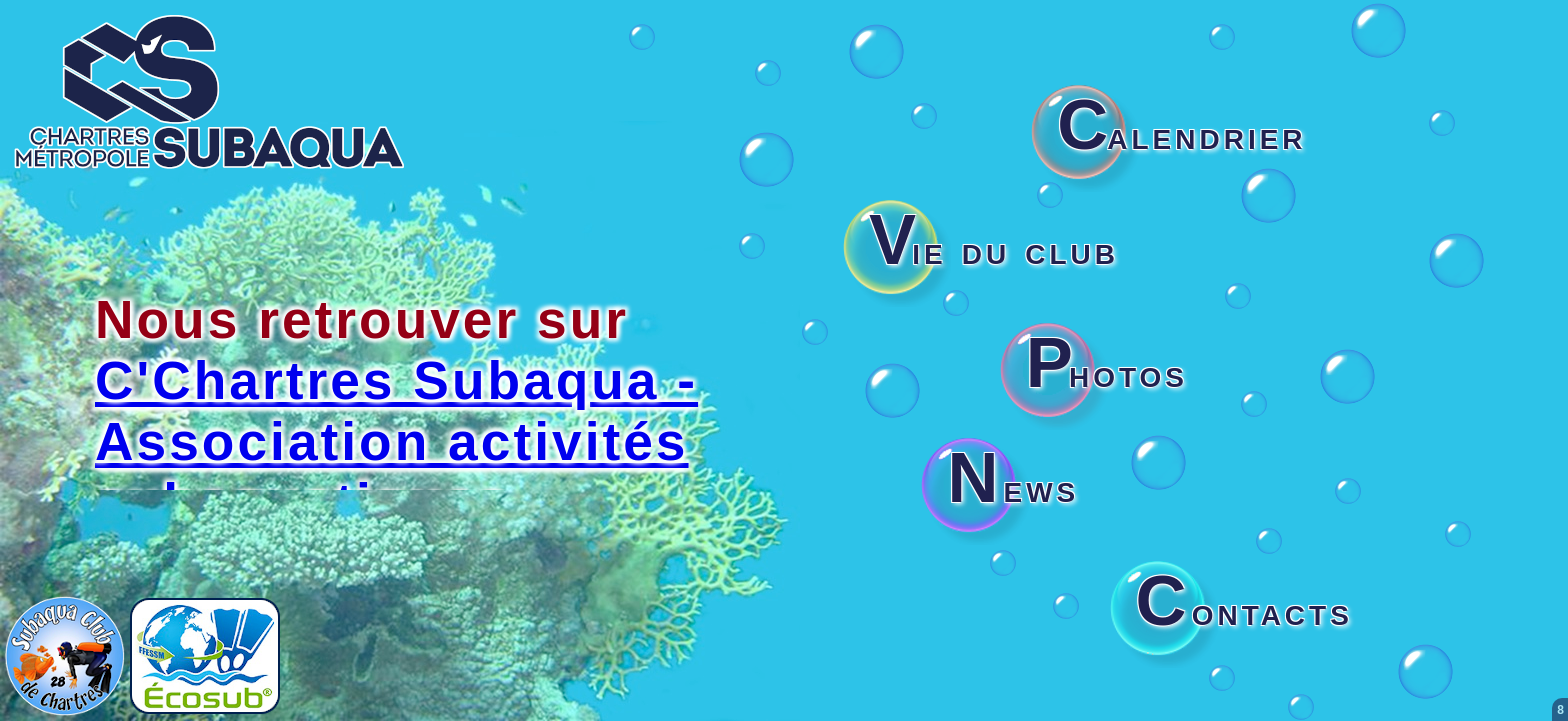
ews (1013, 488)
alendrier (1181, 135)
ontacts (1244, 611)
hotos (1107, 373)
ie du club (994, 250)
